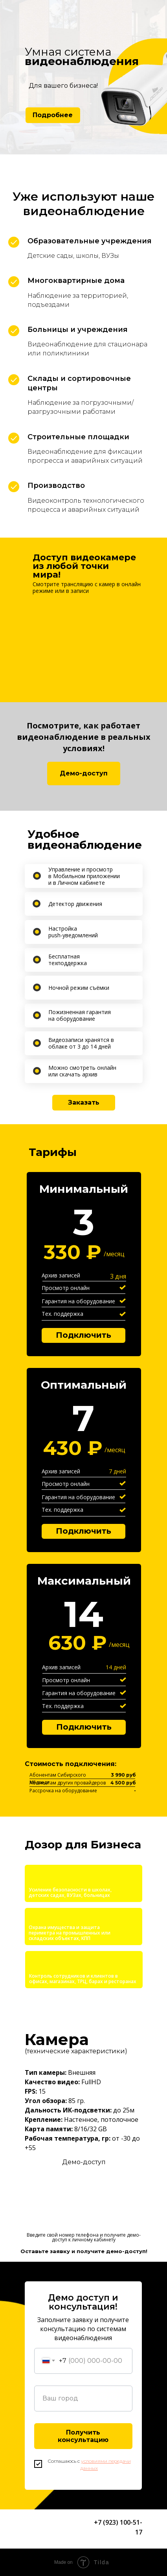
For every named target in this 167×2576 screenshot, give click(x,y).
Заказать (83, 1102)
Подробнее (53, 115)
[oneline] (83, 2398)
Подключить (84, 1727)
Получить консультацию (83, 2436)
